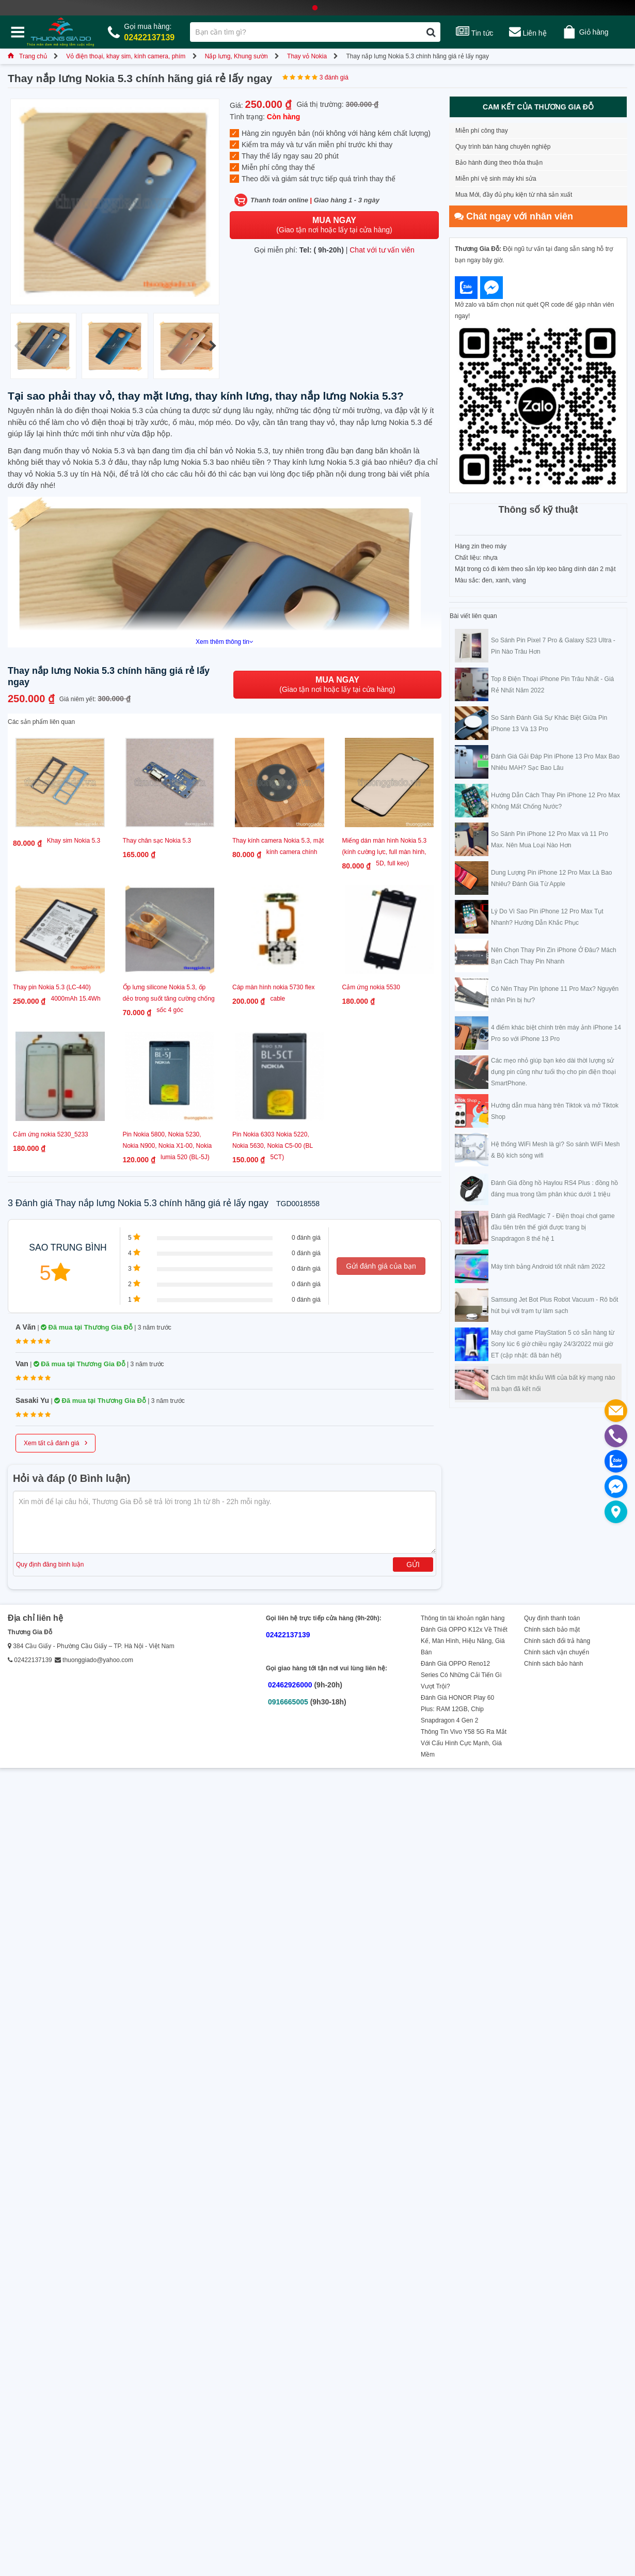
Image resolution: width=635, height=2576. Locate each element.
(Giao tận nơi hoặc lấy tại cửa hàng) (334, 225)
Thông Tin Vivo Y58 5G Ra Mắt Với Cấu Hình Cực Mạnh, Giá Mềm (463, 1743)
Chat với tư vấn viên (382, 250)
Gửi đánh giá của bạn (381, 1266)
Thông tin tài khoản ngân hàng (462, 1618)
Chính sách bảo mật (552, 1629)
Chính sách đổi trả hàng (557, 1641)
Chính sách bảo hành (553, 1663)
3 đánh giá (334, 77)
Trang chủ (27, 56)
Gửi (413, 1564)
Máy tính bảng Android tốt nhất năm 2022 (548, 1266)
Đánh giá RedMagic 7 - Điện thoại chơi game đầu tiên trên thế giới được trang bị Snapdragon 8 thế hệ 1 (553, 1227)
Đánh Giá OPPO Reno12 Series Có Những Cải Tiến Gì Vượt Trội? (461, 1675)
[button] (212, 346)
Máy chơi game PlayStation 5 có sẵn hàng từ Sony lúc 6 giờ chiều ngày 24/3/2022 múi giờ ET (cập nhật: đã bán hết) (552, 1344)
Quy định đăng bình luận (50, 1564)
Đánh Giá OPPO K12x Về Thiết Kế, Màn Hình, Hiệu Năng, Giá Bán (464, 1641)
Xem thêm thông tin (224, 641)
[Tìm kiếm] (430, 32)
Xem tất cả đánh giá (55, 1442)
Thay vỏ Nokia (307, 56)
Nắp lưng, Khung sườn (236, 56)
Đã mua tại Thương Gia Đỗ (87, 1327)
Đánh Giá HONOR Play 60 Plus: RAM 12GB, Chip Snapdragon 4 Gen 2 (457, 1709)
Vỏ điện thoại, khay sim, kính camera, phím (125, 56)
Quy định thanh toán (552, 1618)
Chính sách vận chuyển (556, 1652)
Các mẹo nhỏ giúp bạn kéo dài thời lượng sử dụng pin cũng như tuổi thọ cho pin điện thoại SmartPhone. (553, 1072)
